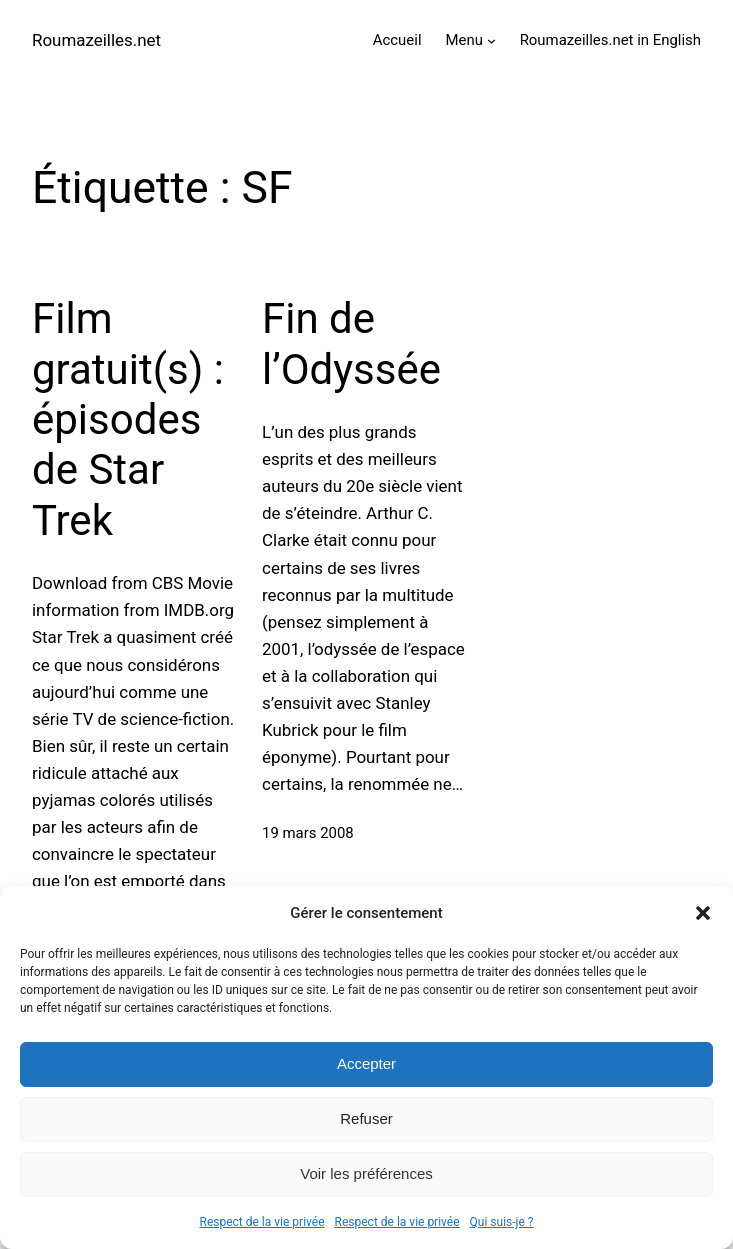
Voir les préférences (366, 1173)
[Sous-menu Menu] (491, 40)
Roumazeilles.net (96, 40)
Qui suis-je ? (502, 1222)
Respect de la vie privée (262, 1222)
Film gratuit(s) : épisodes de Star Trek (128, 419)
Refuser (366, 1118)
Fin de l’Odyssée (351, 343)
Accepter (366, 1063)
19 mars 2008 (308, 833)
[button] (703, 913)
